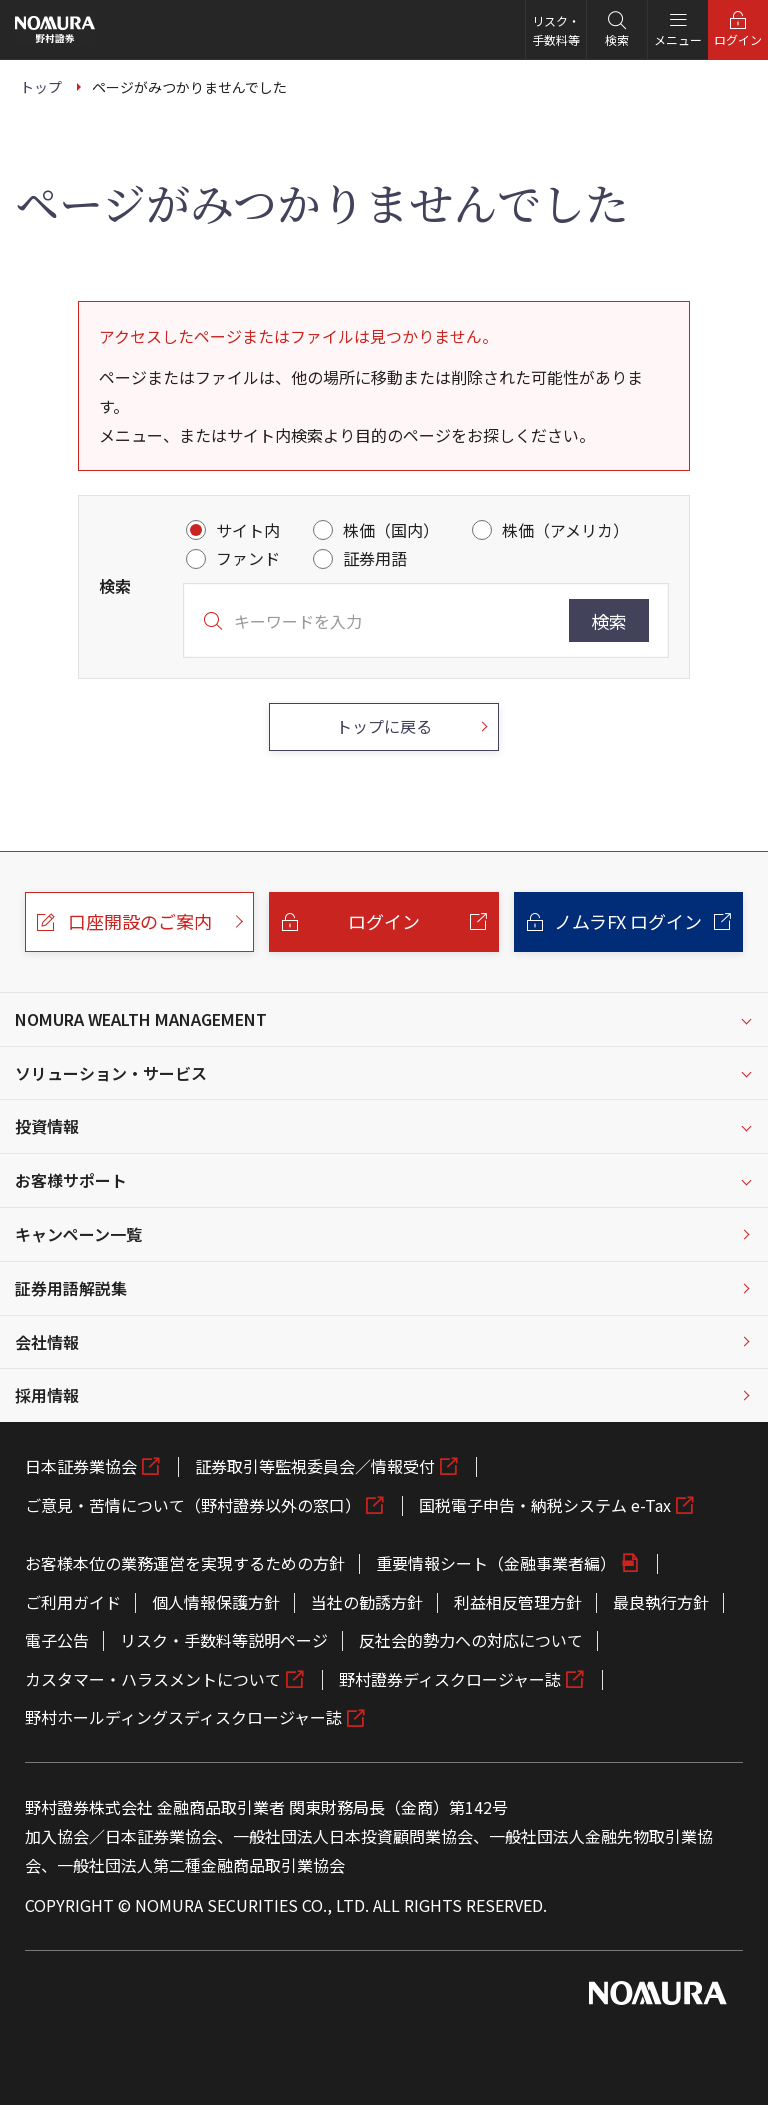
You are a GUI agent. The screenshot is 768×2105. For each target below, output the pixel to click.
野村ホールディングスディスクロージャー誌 (183, 1717)
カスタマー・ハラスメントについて (153, 1679)
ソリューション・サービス (111, 1073)
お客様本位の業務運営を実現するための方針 (185, 1563)
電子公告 (57, 1640)
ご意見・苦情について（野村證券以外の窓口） (193, 1505)
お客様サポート (71, 1180)
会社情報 (47, 1342)
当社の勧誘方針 (367, 1602)
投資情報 (47, 1126)
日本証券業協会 (81, 1466)
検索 (609, 621)
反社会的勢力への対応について (471, 1640)
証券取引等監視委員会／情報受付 (315, 1466)
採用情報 (47, 1395)
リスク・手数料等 (556, 30)
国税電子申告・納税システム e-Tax (545, 1505)
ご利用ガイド (73, 1602)
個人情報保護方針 (216, 1602)
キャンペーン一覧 (78, 1234)
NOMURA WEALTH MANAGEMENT (141, 1019)
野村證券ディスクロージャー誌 (450, 1679)
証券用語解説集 (71, 1288)
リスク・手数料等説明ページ (224, 1640)
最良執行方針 (661, 1602)
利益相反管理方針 (518, 1602)
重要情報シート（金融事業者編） (496, 1563)
